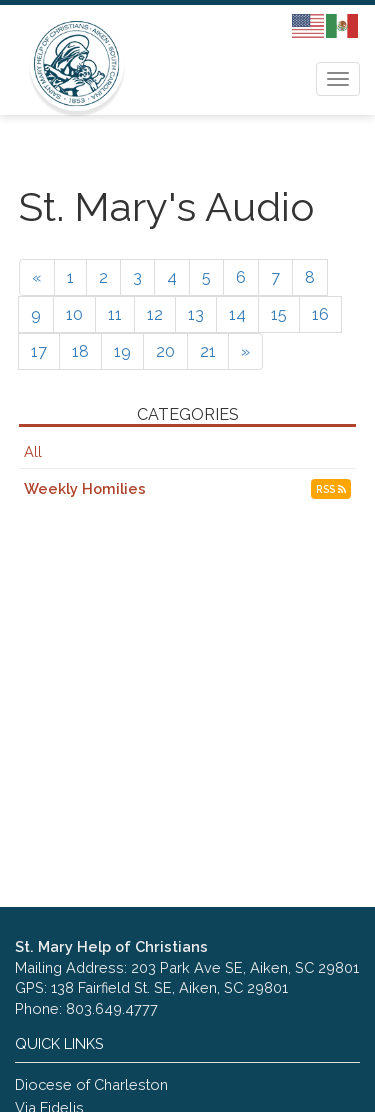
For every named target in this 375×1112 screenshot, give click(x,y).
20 (165, 351)
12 (155, 314)
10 (74, 314)
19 (122, 351)
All (33, 451)
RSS (331, 489)
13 (196, 314)
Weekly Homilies (85, 488)
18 (80, 351)
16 (320, 314)
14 (237, 314)
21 (208, 351)
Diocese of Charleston (91, 1084)
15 (279, 314)
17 (39, 351)
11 (115, 314)
